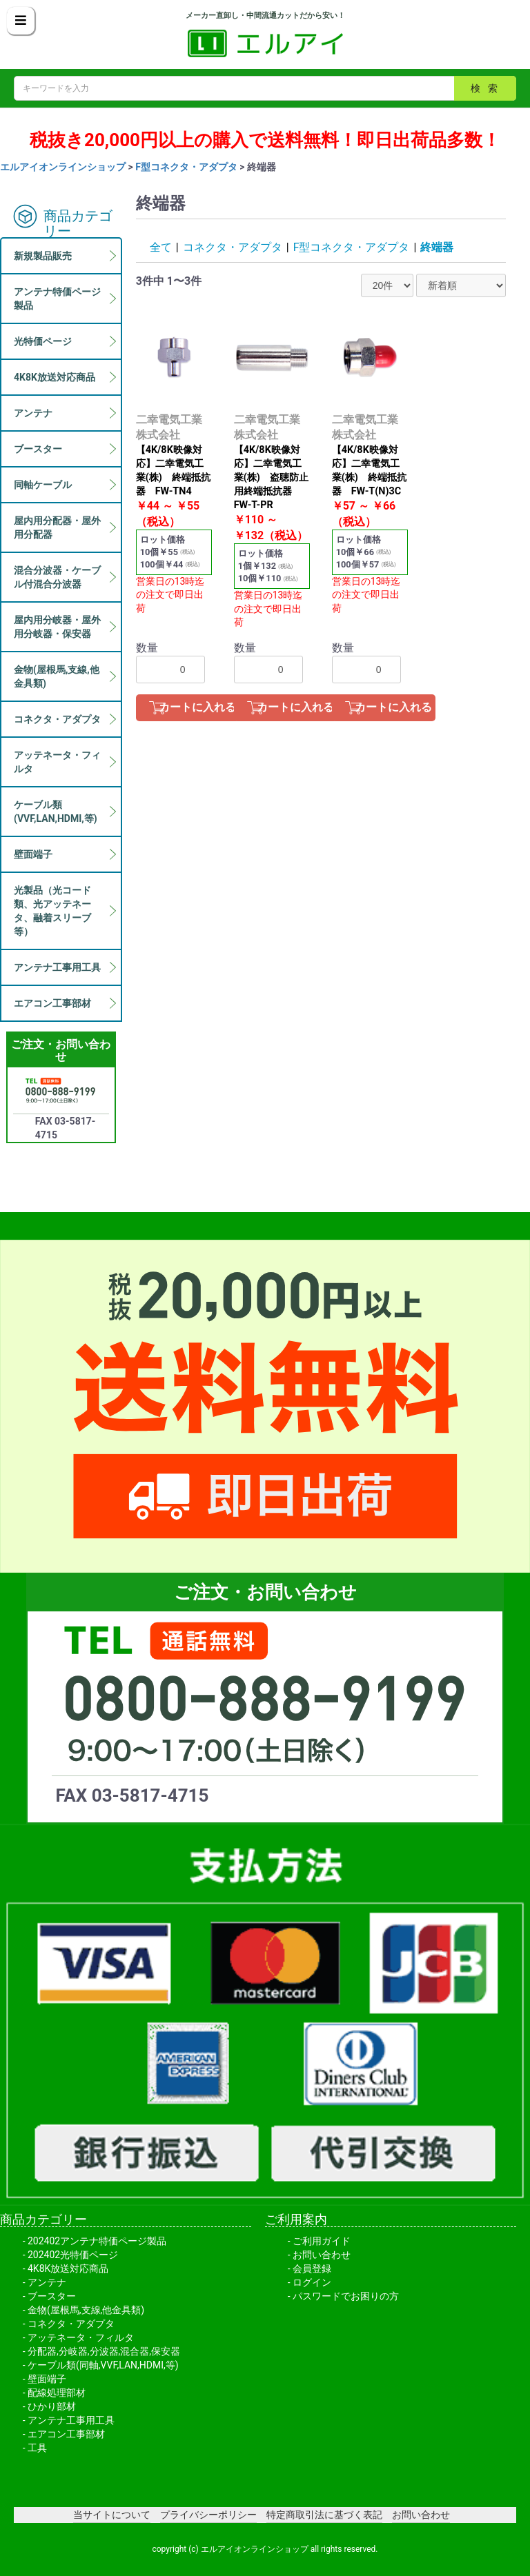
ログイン (312, 2282)
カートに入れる (197, 707)
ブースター (52, 2296)
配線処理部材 (57, 2392)
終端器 (436, 247)
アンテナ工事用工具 (71, 2420)
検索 (488, 88)
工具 (37, 2447)
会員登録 (312, 2268)
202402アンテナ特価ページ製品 (97, 2240)
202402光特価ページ (73, 2254)
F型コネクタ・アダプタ (186, 166)
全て (161, 247)
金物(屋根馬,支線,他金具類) (86, 2309)
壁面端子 (47, 2378)
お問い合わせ (322, 2254)
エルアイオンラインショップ (63, 166)
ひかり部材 (52, 2406)
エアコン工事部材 (66, 2433)
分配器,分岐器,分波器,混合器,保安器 (104, 2351)
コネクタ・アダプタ (232, 247)
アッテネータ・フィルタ (81, 2337)
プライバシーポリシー (208, 2514)
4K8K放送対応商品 (68, 2268)
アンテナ (47, 2282)
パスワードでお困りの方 (346, 2296)
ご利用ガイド (322, 2240)
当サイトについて (111, 2514)
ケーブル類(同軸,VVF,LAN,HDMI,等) (103, 2365)
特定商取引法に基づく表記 (324, 2514)
